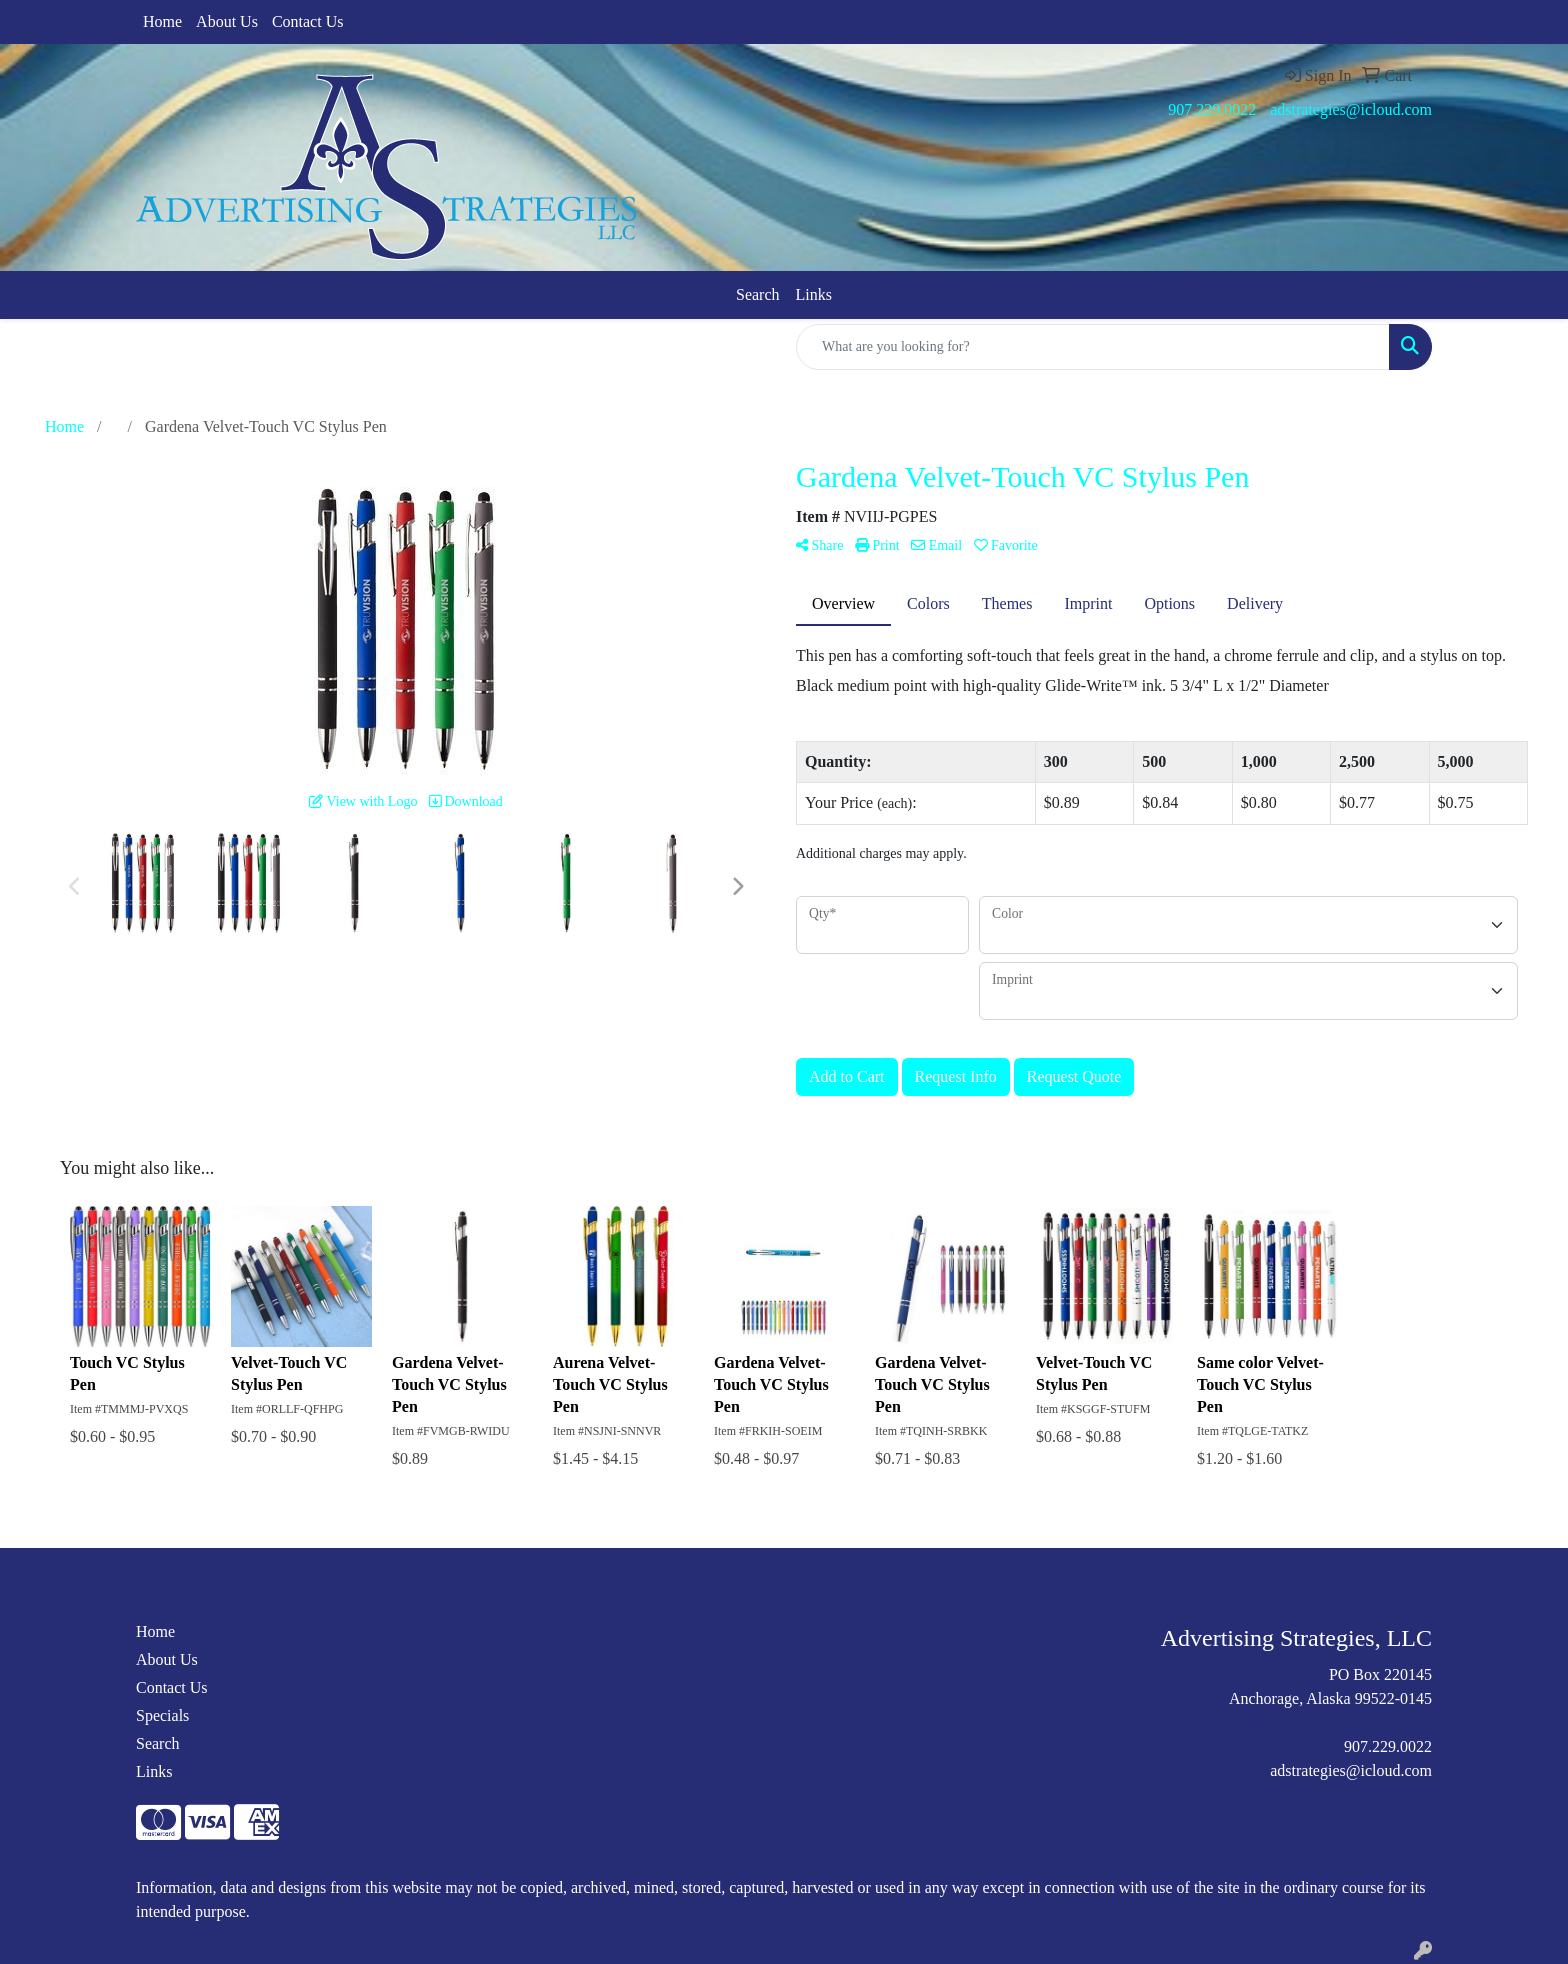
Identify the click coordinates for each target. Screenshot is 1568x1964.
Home (162, 21)
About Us (227, 21)
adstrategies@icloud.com (1351, 109)
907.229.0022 (1212, 109)
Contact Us (308, 21)
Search (758, 294)
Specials (162, 1715)
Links (814, 294)
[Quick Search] (1093, 347)
